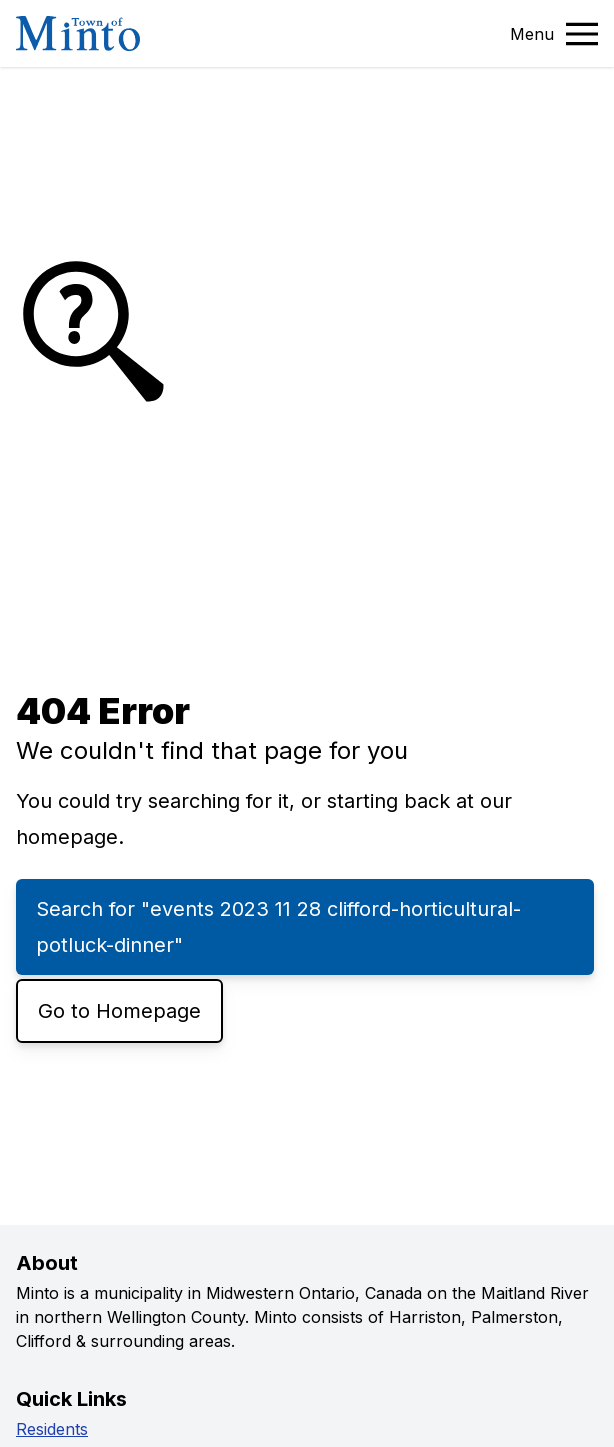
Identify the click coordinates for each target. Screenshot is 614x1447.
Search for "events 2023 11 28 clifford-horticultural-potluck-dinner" (278, 927)
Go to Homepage (119, 1011)
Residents (52, 1429)
